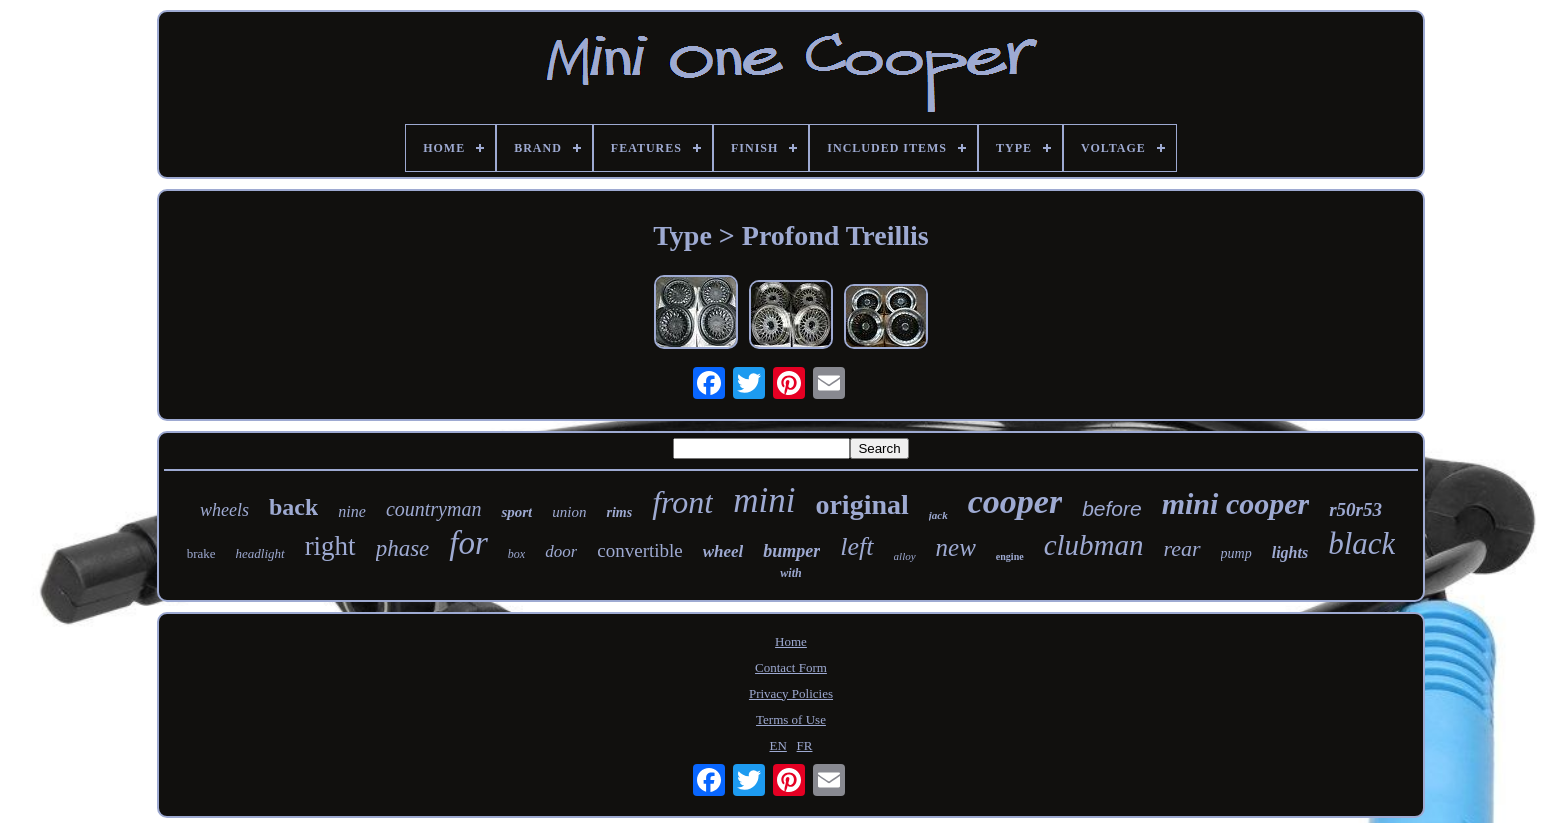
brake (201, 553)
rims (619, 512)
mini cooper (1236, 503)
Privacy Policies (791, 693)
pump (1236, 553)
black (1361, 543)
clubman (1094, 545)
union (569, 512)
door (561, 551)
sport (516, 512)
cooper (1015, 501)
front (682, 502)
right (330, 546)
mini (764, 500)
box (516, 554)
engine (1010, 556)
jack (938, 515)
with (790, 573)
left (856, 546)
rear (1182, 548)
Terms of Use (791, 719)
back (293, 507)
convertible (639, 550)
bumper (791, 551)
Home (791, 641)
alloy (905, 556)
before (1112, 508)
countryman (434, 509)
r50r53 (1355, 509)
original (861, 504)
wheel (723, 551)
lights (1290, 552)
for (468, 543)
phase (403, 548)
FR (805, 745)
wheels (224, 510)
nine (352, 511)
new (956, 547)
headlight (260, 553)
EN (777, 745)
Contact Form (791, 667)
